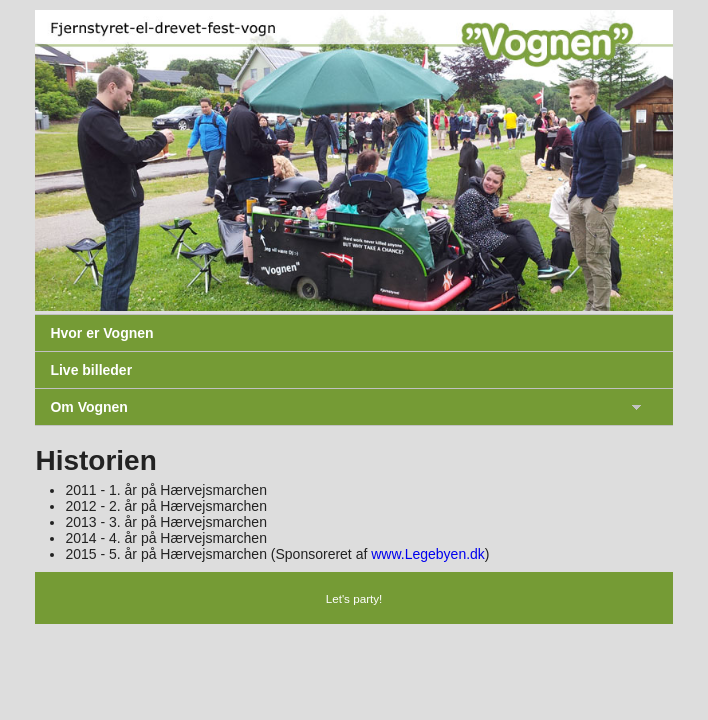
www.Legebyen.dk (428, 554)
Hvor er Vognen (101, 333)
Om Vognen (89, 407)
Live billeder (91, 370)
